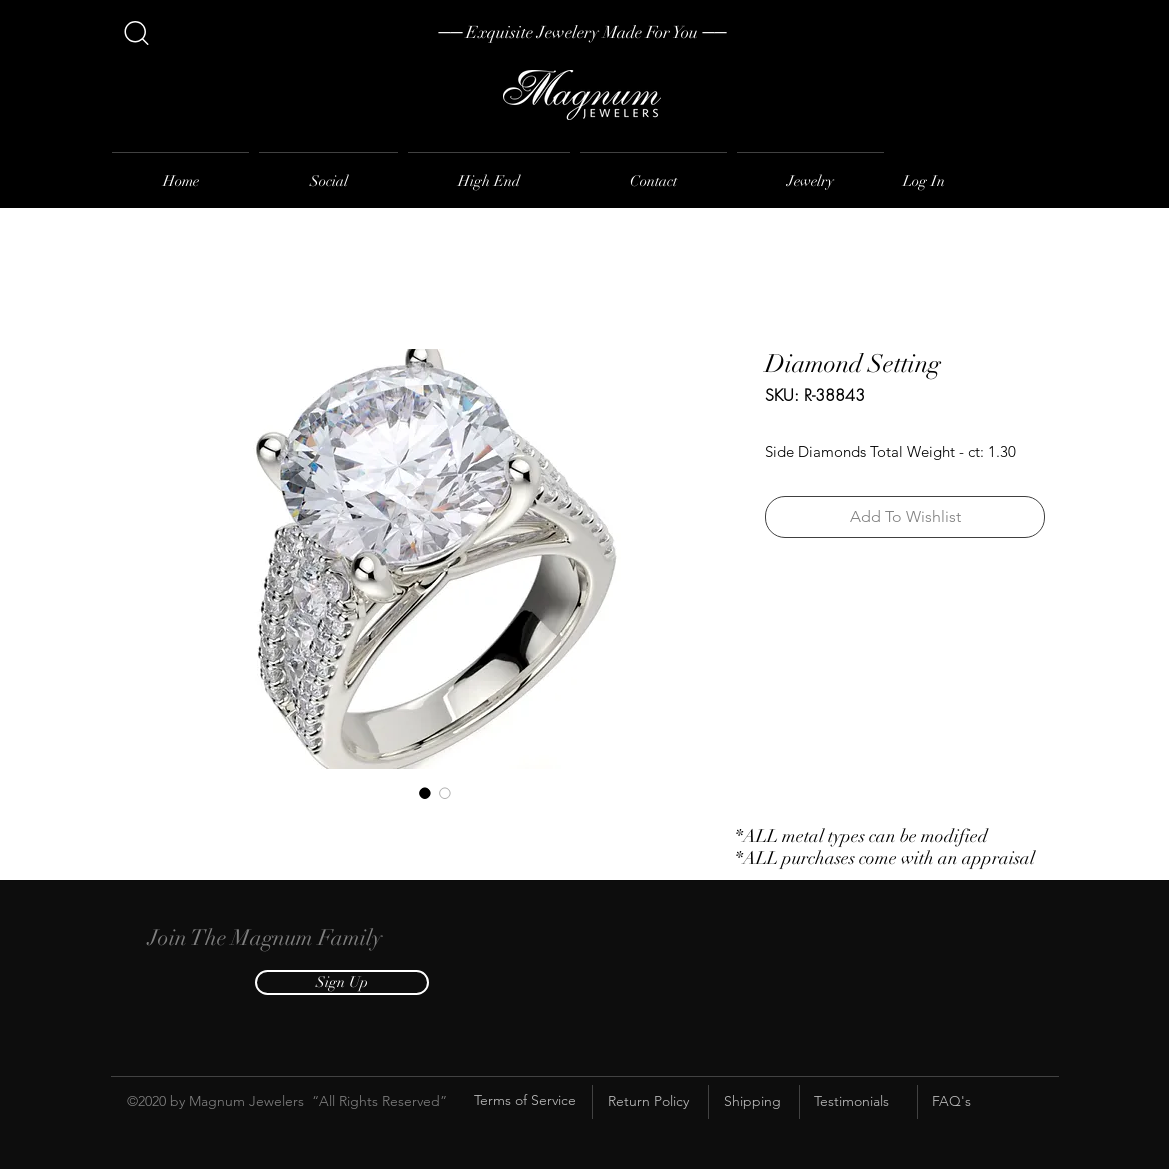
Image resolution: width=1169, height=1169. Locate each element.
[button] (342, 982)
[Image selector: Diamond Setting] (425, 793)
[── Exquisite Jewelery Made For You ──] (583, 33)
